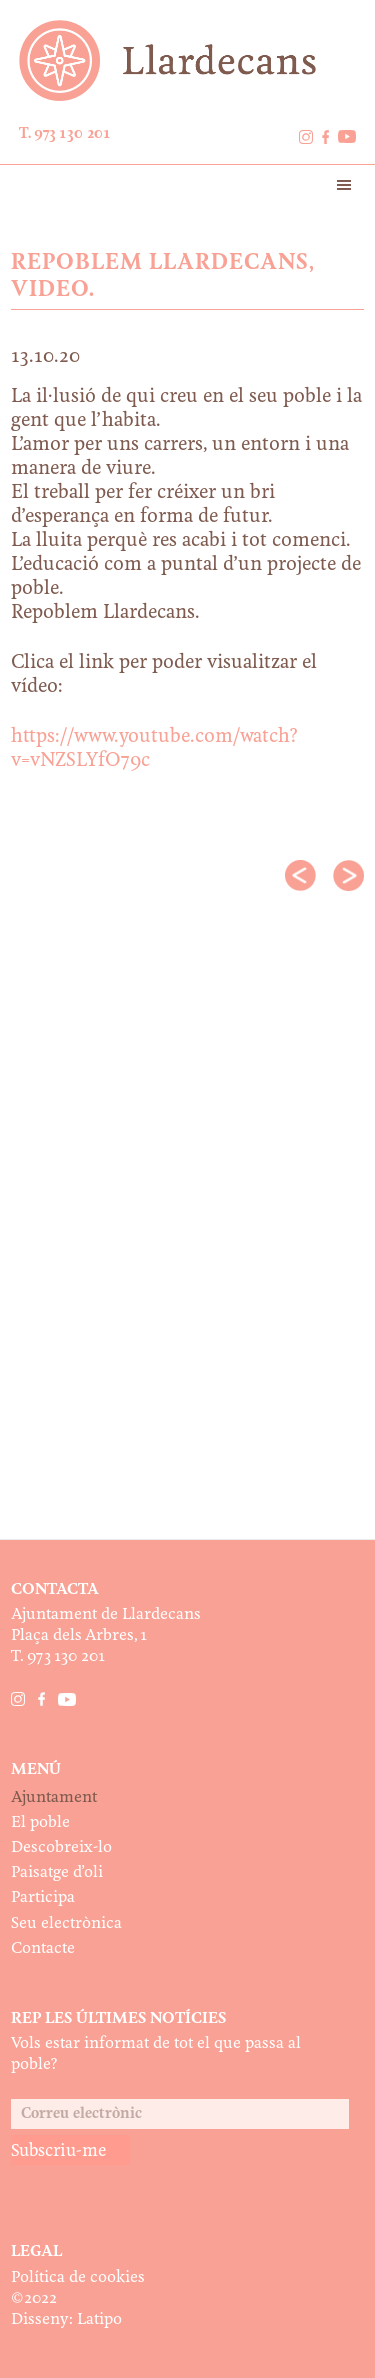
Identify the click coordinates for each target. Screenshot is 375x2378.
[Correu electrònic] (180, 2114)
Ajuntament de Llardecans (188, 60)
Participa (43, 1897)
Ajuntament (54, 1797)
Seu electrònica (66, 1923)
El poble (40, 1822)
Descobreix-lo (61, 1847)
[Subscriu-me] (70, 2150)
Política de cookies (78, 2277)
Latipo (99, 2319)
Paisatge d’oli (57, 1872)
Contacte (43, 1948)
